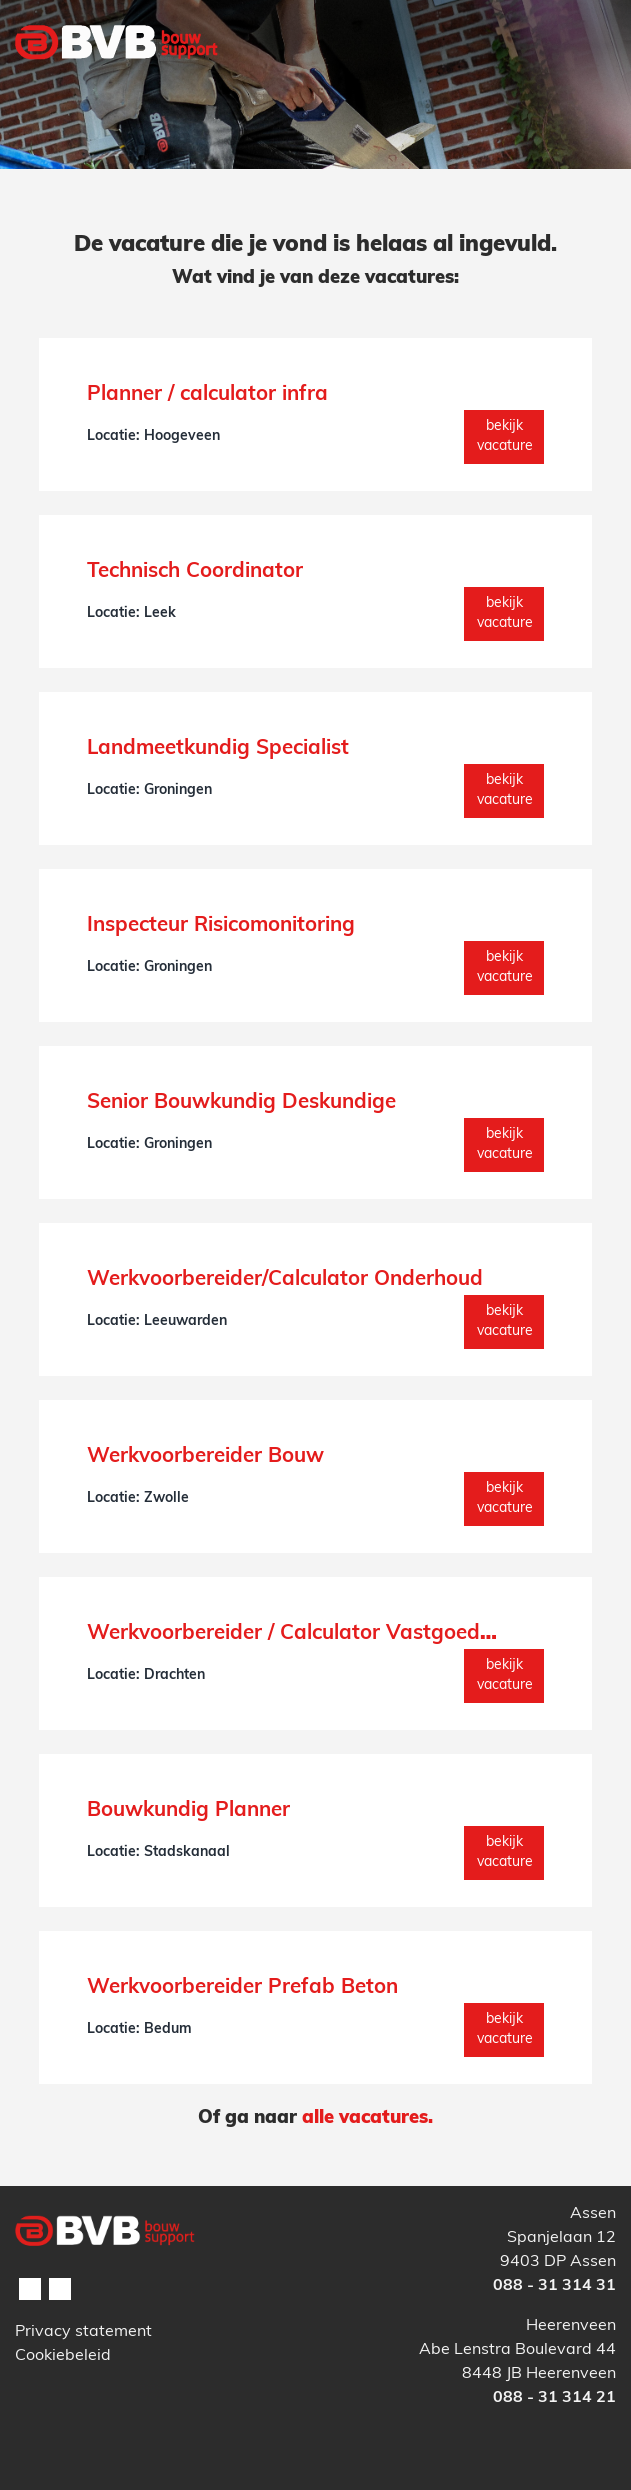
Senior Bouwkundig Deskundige (241, 1103)
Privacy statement (83, 2332)
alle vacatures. (367, 2118)
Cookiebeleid (63, 2356)
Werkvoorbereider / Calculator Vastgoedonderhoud (336, 1634)
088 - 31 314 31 (554, 2286)
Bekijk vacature (505, 436)
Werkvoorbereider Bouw (205, 1457)
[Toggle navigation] (589, 83)
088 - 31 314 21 (554, 2398)
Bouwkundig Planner (188, 1811)
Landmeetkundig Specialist (218, 749)
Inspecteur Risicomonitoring (221, 926)
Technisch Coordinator (195, 572)
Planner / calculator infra (207, 395)
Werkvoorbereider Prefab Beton (242, 1988)
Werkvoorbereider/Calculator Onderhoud (285, 1280)
